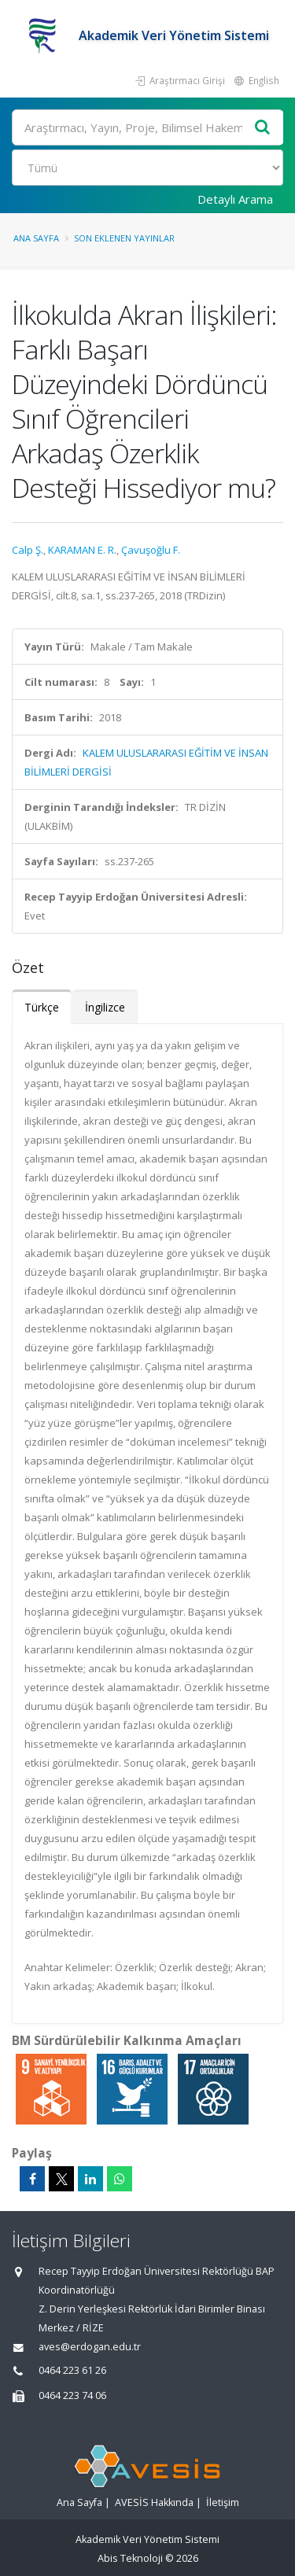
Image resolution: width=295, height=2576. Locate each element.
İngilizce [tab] (105, 1007)
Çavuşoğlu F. (150, 550)
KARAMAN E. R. (82, 550)
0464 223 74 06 (72, 2395)
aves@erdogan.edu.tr (90, 2346)
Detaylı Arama (235, 199)
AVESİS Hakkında (154, 2502)
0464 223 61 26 (72, 2370)
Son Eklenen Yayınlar (124, 238)
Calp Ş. (27, 550)
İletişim (222, 2502)
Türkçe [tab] (41, 1007)
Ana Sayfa (36, 238)
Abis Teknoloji (130, 2558)
